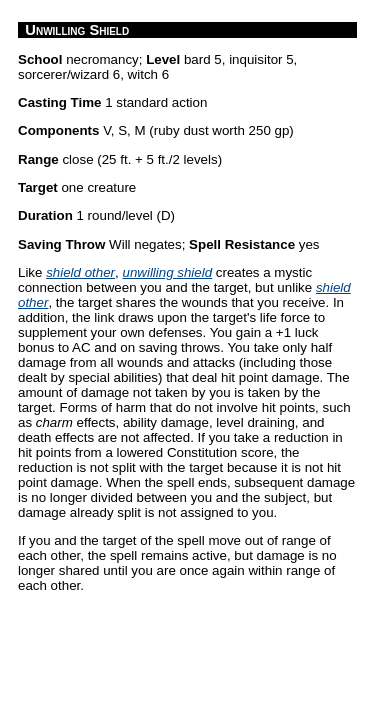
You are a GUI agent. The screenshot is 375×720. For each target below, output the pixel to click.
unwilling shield (167, 272)
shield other (80, 272)
